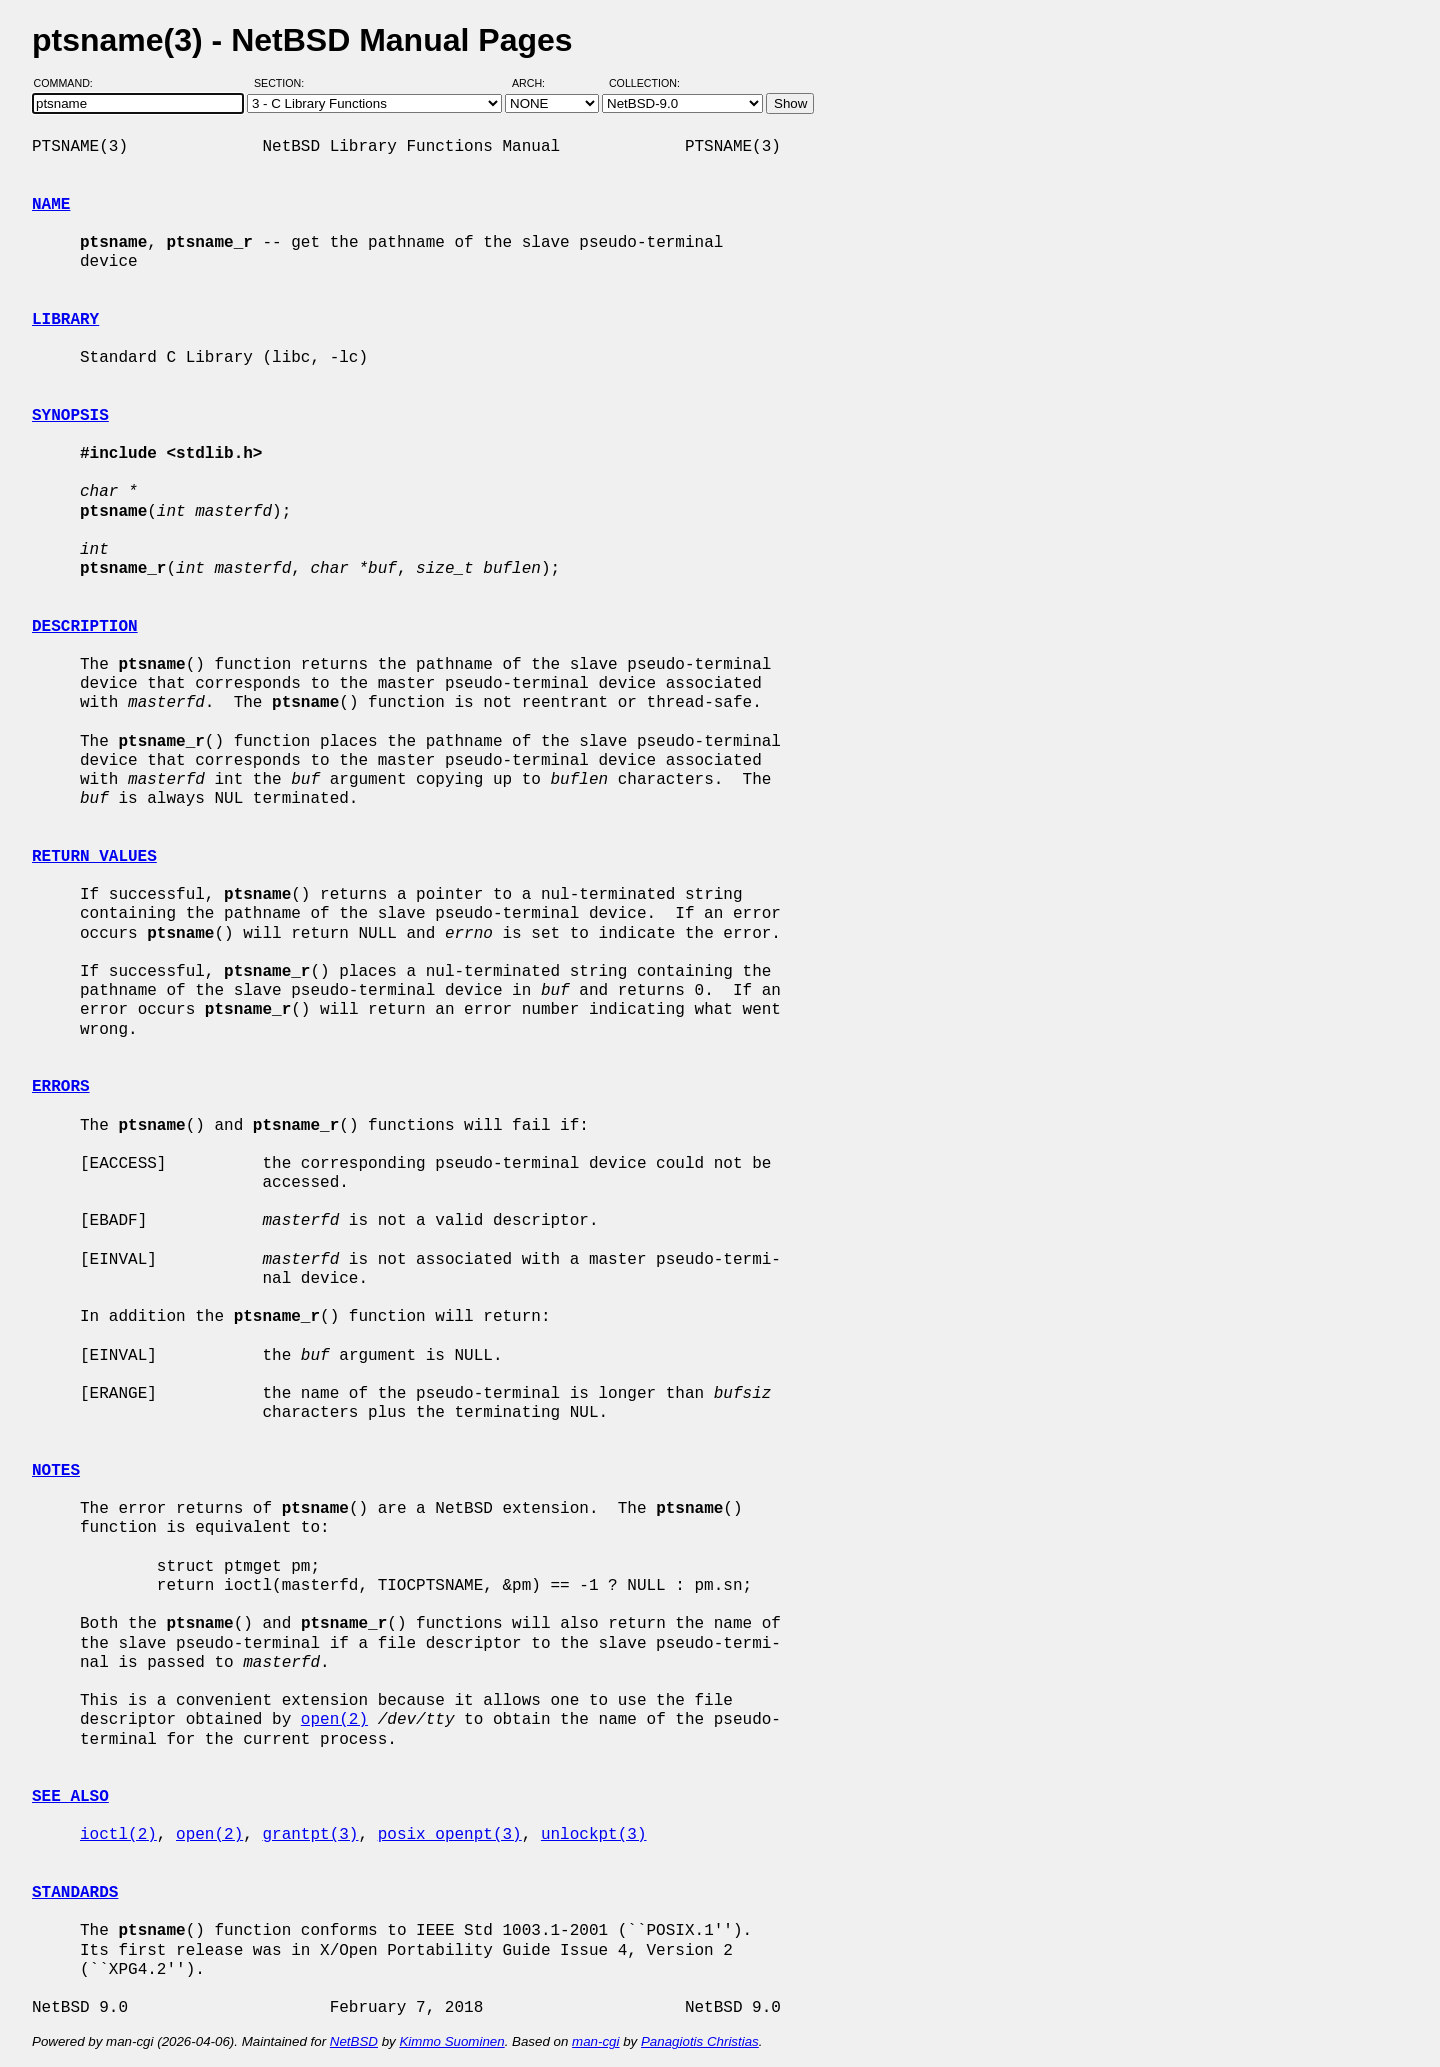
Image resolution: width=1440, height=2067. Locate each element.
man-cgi (595, 2041)
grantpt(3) (310, 1835)
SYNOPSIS (70, 416)
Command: (69, 83)
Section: (283, 83)
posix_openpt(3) (450, 1835)
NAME (51, 205)
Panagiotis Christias (700, 2041)
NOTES (56, 1471)
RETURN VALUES (94, 857)
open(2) (334, 1720)
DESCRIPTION (85, 627)
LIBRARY (65, 320)
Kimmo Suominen (451, 2041)
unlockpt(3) (594, 1835)
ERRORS (61, 1087)
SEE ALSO (70, 1797)
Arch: (537, 83)
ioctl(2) (118, 1835)
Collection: (644, 83)
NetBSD (354, 2041)
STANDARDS (75, 1893)
